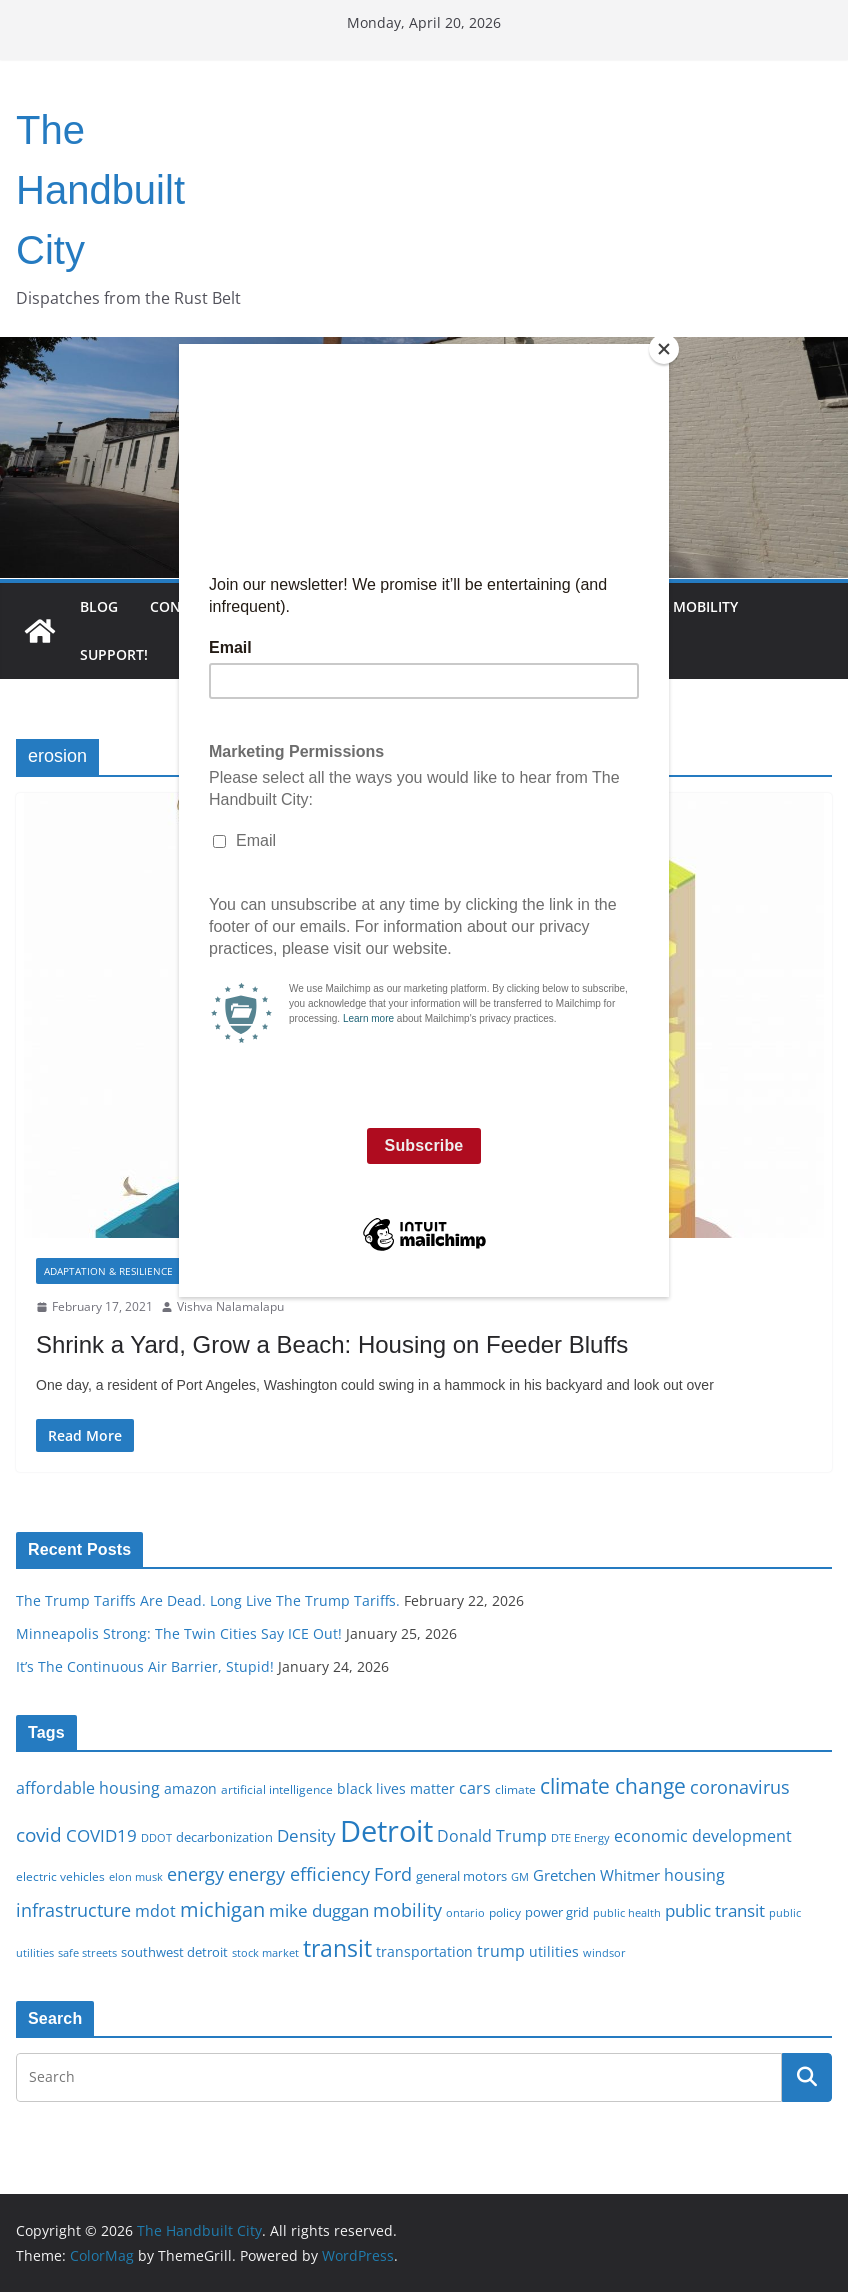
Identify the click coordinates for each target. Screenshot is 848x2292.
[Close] (664, 349)
